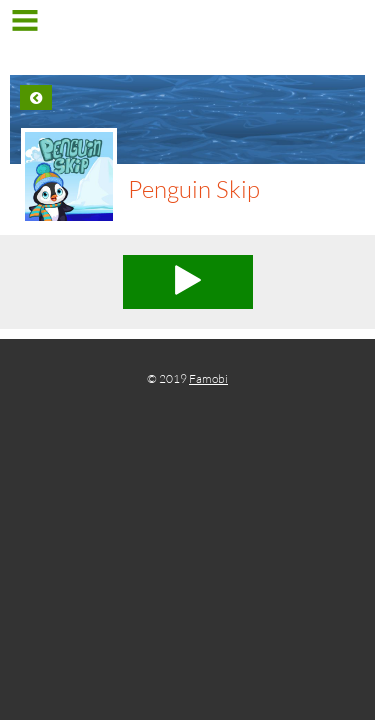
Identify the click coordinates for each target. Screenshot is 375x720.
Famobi (208, 378)
